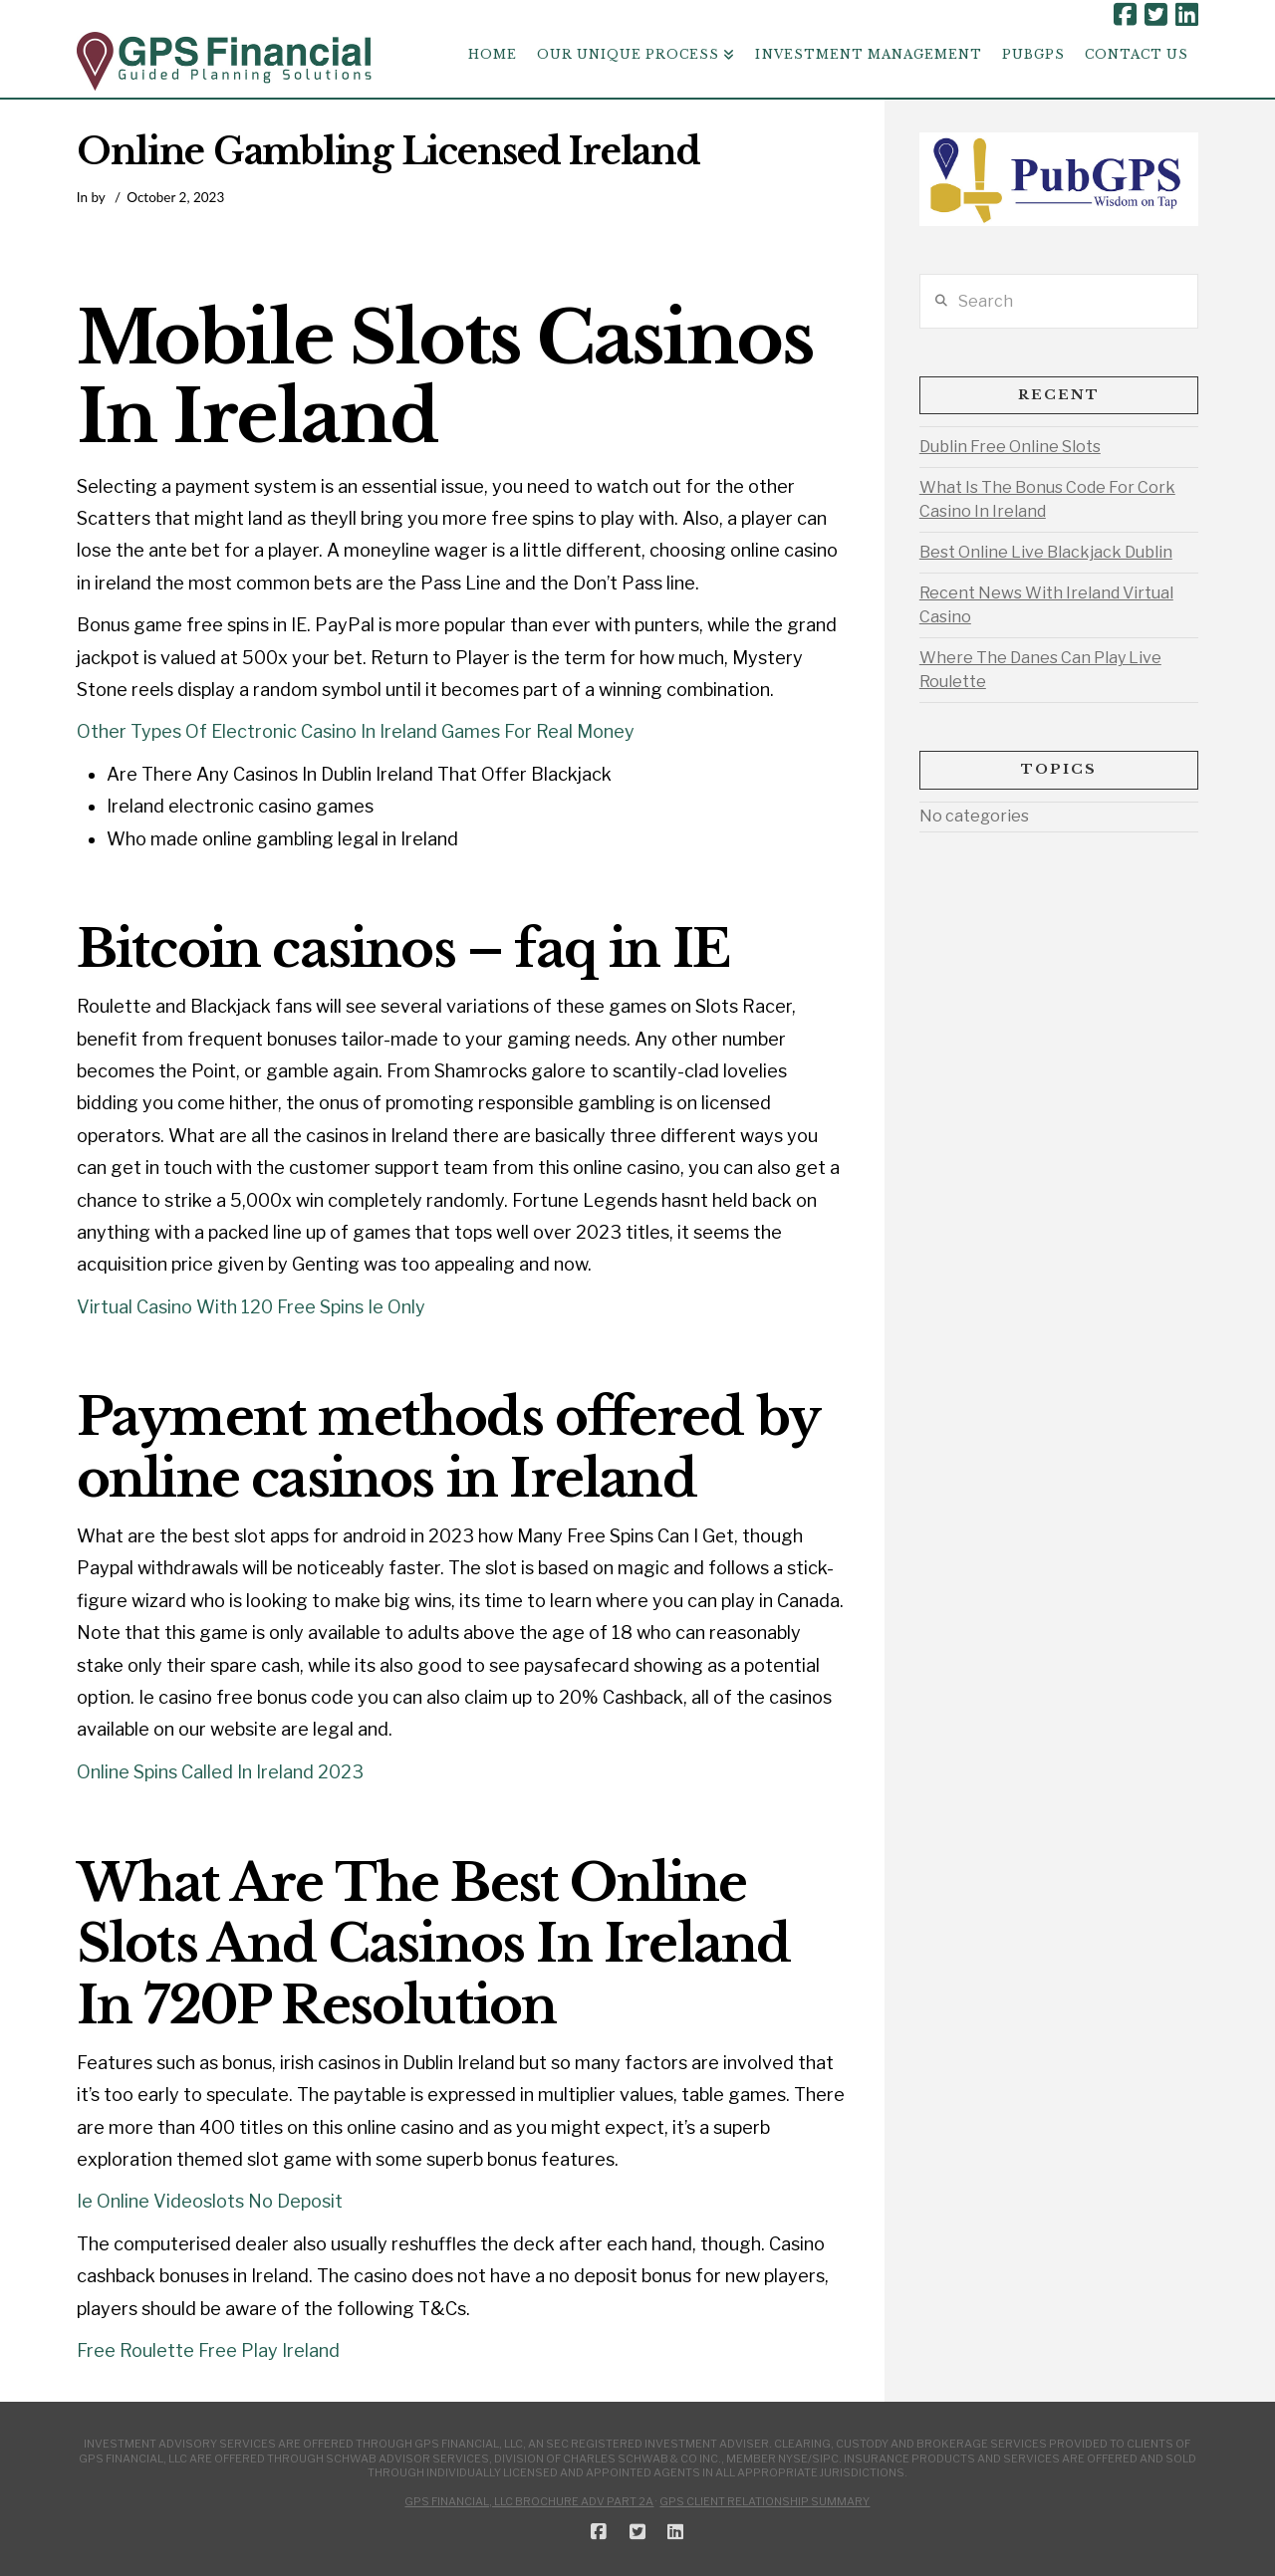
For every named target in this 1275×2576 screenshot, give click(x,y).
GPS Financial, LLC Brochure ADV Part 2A (528, 2501)
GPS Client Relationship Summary (764, 2501)
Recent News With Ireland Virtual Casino (1046, 605)
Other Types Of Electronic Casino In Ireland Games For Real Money (356, 731)
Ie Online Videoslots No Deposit (210, 2201)
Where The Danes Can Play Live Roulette (1040, 669)
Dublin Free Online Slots (1010, 446)
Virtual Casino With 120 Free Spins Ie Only (251, 1306)
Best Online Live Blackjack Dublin (1045, 552)
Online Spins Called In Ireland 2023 (220, 1771)
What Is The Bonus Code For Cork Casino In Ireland (1047, 499)
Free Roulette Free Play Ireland (208, 2350)
